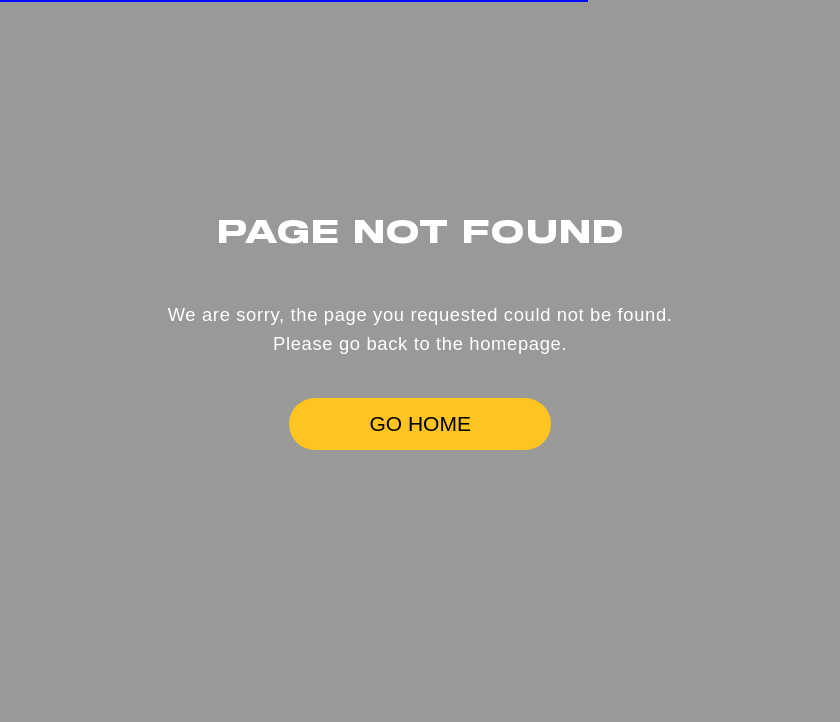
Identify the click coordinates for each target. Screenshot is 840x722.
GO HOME (420, 423)
